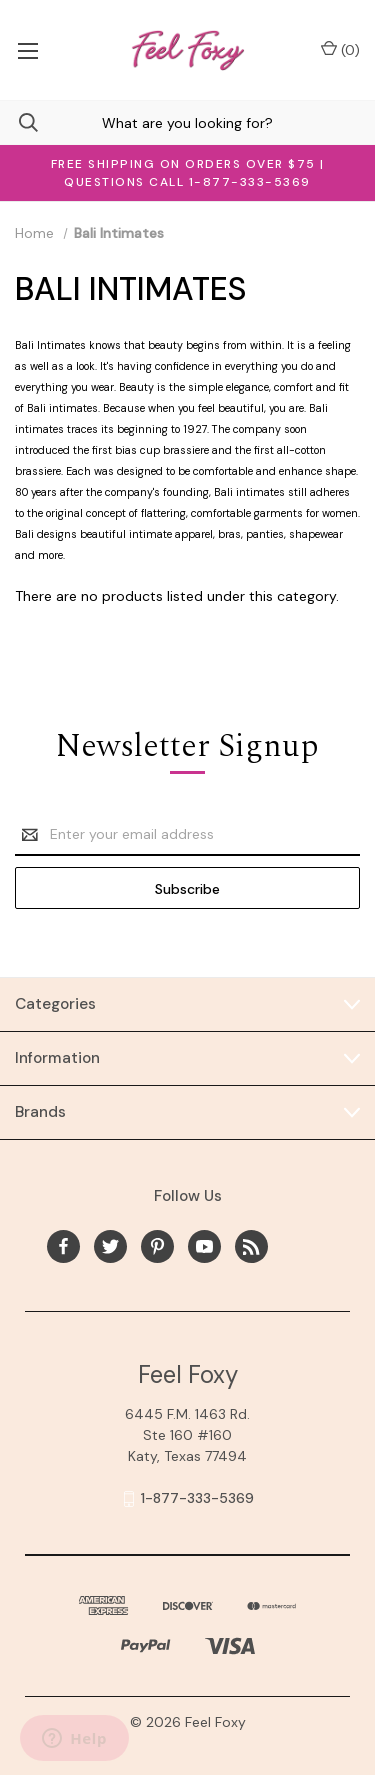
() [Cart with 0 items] (340, 49)
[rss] (251, 1246)
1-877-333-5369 (197, 1498)
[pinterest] (157, 1246)
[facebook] (63, 1246)
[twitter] (110, 1246)
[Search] (19, 122)
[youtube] (204, 1246)
